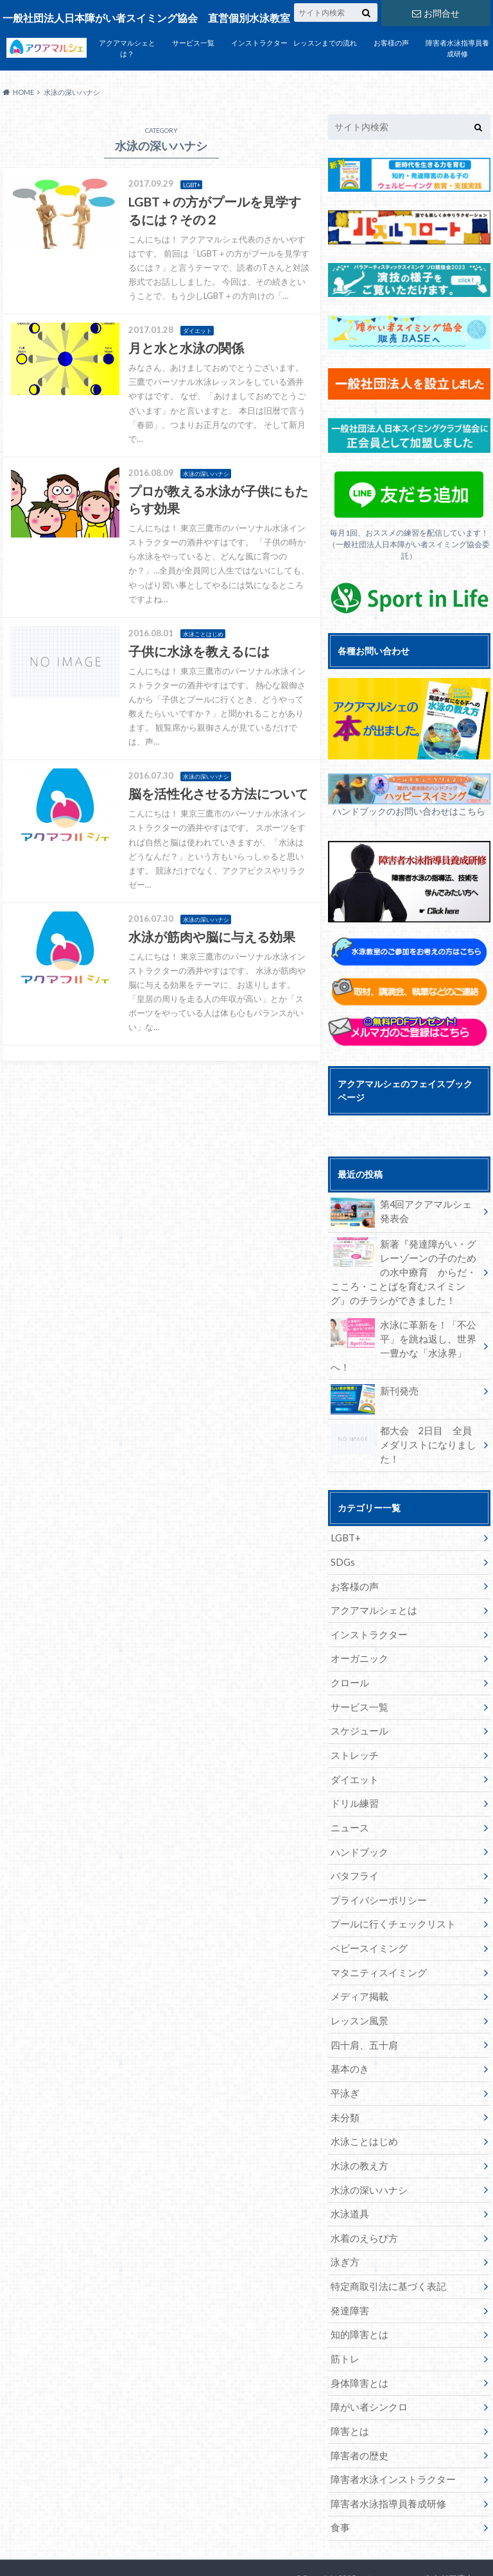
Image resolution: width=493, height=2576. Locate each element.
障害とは (349, 2386)
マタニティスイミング (375, 1935)
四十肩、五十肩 (362, 2006)
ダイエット (353, 1745)
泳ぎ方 (344, 2220)
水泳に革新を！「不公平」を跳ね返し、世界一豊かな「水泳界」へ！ (405, 1336)
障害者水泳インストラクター (389, 2433)
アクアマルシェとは (371, 1579)
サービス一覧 (193, 42)
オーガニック (358, 1627)
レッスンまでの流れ (325, 42)
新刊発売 (373, 1377)
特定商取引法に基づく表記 (384, 2244)
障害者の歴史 (358, 2410)
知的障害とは (358, 2291)
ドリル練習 (353, 1769)
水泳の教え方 (358, 2125)
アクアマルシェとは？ (127, 48)
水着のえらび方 (362, 2196)
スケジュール (358, 1698)
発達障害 (349, 2267)
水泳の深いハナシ (366, 2149)
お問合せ (436, 12)
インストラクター (259, 42)
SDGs (342, 1532)
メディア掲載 (358, 1959)
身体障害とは (358, 2339)
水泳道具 (349, 2172)
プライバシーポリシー (375, 1864)
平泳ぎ (344, 2054)
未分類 (344, 2077)
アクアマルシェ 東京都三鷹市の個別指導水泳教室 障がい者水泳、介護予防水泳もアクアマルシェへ (388, 2544)
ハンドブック (358, 1816)
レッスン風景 (358, 1983)
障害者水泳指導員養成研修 (457, 48)
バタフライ (353, 1840)
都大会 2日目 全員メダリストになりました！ (405, 1422)
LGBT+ (345, 1508)
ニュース (349, 1793)
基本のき (349, 2030)
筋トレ (344, 2315)
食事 (340, 2481)
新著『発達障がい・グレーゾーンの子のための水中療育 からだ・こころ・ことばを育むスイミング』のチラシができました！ (405, 1271)
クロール (349, 1650)
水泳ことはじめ (362, 2101)
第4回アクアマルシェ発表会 (403, 1212)
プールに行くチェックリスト (389, 1888)
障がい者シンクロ (366, 2362)
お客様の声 (391, 42)
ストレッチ (353, 1721)
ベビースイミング (366, 1911)
